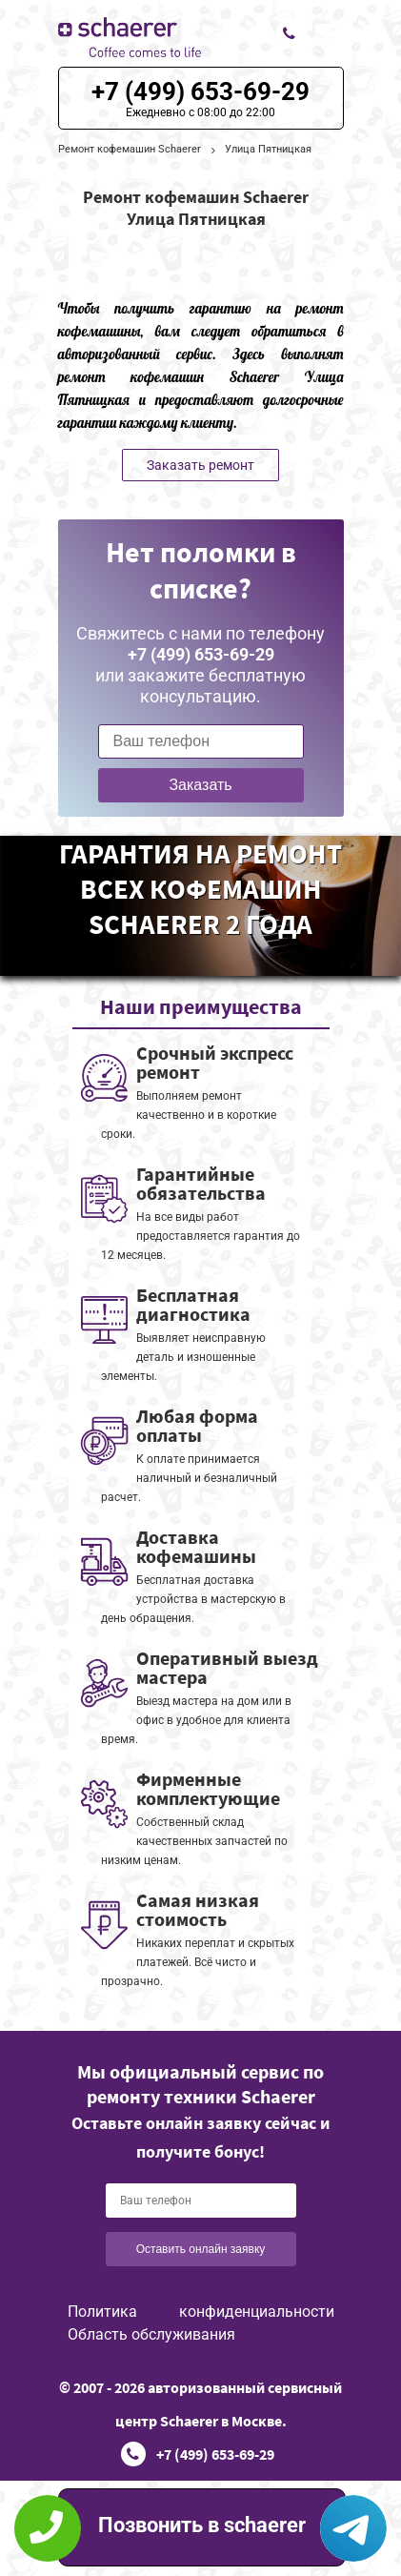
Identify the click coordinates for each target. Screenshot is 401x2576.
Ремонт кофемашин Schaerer (129, 149)
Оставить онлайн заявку (201, 2249)
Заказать (200, 785)
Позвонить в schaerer (202, 2525)
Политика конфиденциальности (201, 2311)
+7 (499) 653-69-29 (200, 91)
